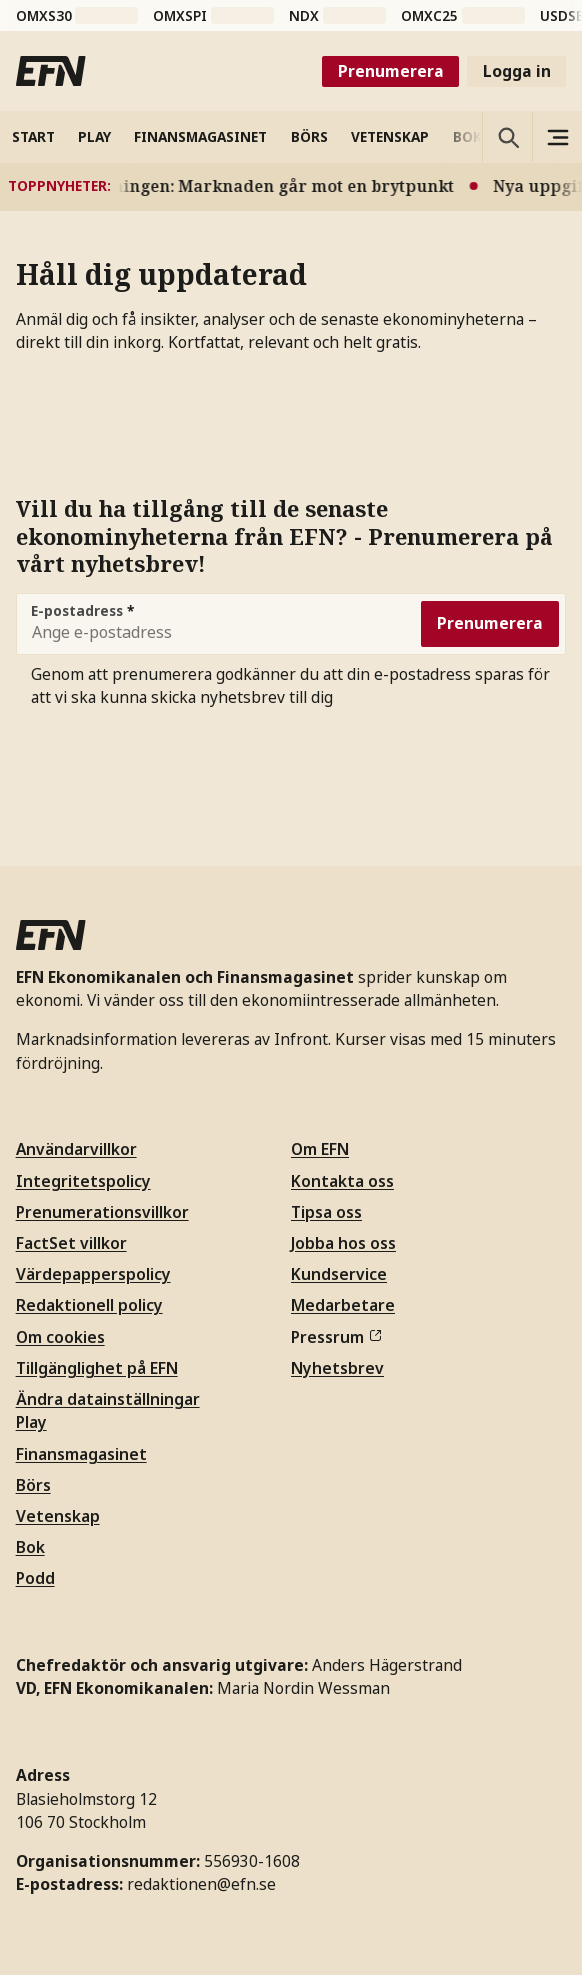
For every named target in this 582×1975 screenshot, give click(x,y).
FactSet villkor (71, 1243)
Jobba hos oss (343, 1243)
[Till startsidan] (51, 71)
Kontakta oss (342, 1181)
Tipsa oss (326, 1212)
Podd (35, 1578)
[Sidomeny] (557, 137)
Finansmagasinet (81, 1454)
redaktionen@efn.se (201, 1884)
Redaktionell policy (89, 1305)
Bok (30, 1547)
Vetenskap (58, 1516)
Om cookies (60, 1337)
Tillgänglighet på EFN (97, 1368)
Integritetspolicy (83, 1181)
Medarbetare (343, 1305)
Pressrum (336, 1337)
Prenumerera (391, 71)
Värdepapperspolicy (93, 1274)
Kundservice (339, 1274)
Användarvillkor (76, 1149)
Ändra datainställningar (108, 1399)
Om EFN (320, 1149)
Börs (33, 1485)
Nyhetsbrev (337, 1368)
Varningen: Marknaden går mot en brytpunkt (276, 186)
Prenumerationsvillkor (102, 1212)
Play (31, 1422)
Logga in (517, 71)
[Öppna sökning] (507, 137)
